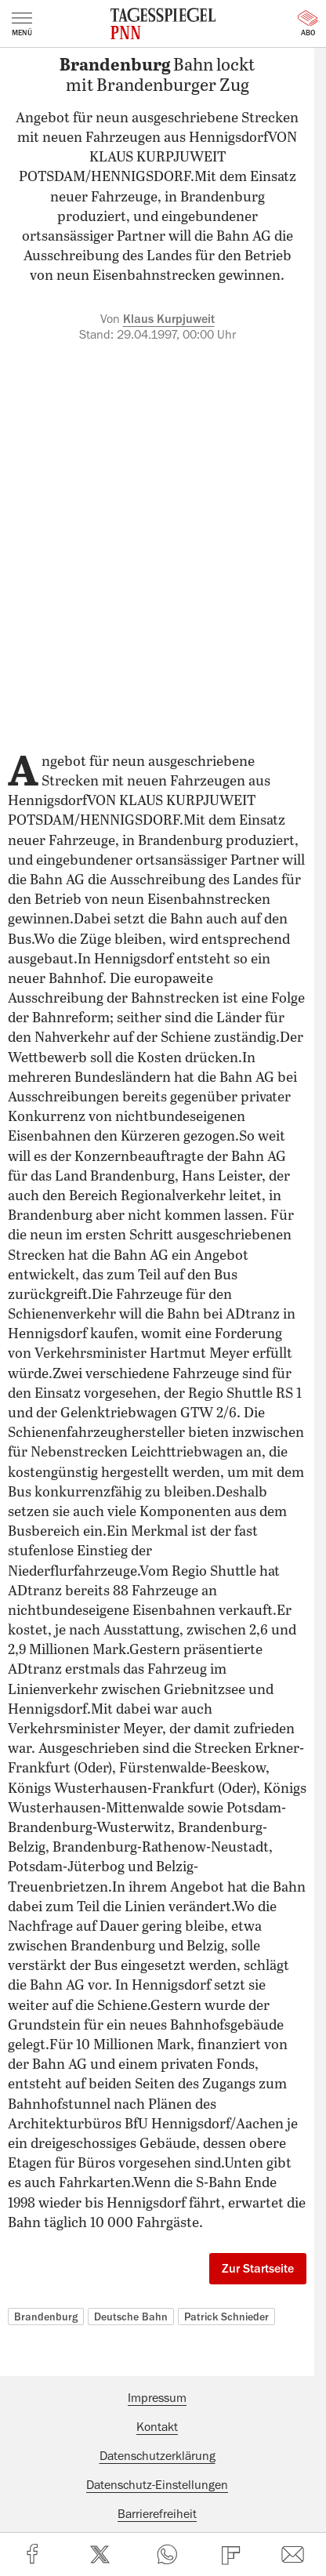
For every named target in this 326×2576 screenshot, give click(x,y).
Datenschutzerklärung (158, 2456)
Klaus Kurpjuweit (169, 319)
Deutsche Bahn (131, 2316)
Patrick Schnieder (226, 2316)
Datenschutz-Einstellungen (157, 2485)
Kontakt (157, 2427)
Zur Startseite (258, 2268)
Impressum (157, 2398)
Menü (22, 24)
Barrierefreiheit (157, 2514)
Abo (308, 23)
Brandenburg (46, 2316)
